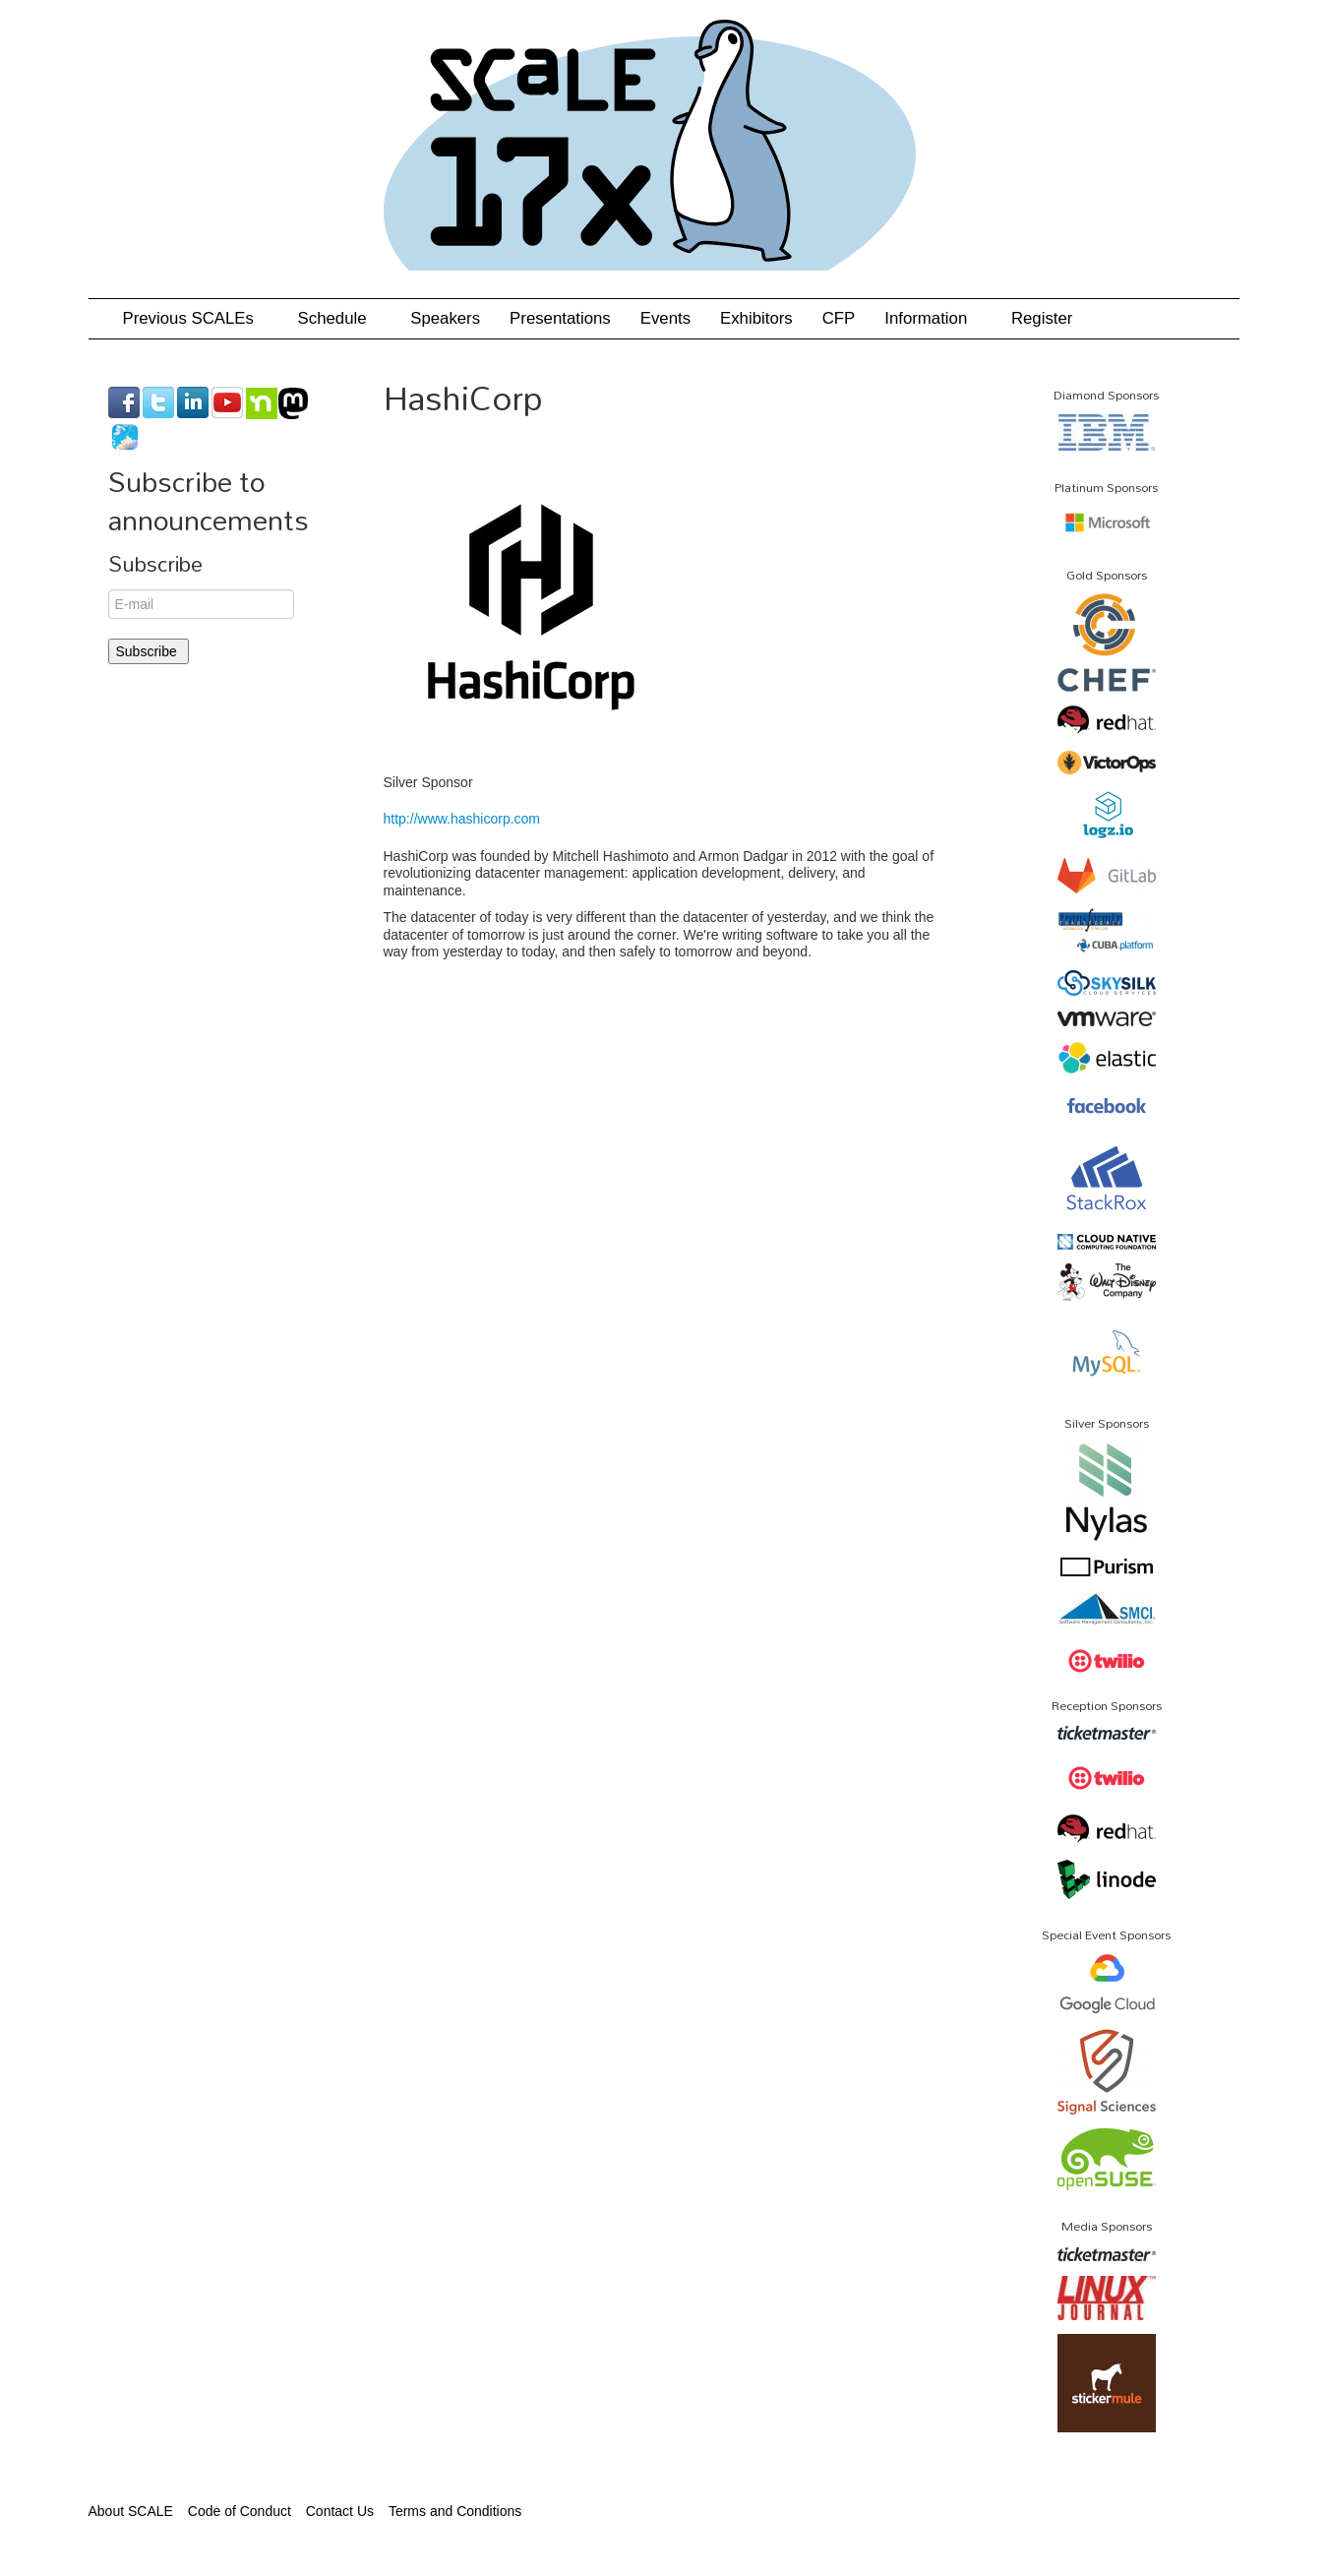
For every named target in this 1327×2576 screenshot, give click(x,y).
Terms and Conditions (455, 2511)
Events (665, 318)
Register (1042, 318)
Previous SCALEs (196, 318)
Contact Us (340, 2511)
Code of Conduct (239, 2511)
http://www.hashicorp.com (462, 819)
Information (933, 318)
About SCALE (131, 2511)
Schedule (340, 318)
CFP (839, 318)
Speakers (445, 318)
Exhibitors (756, 318)
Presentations (560, 318)
